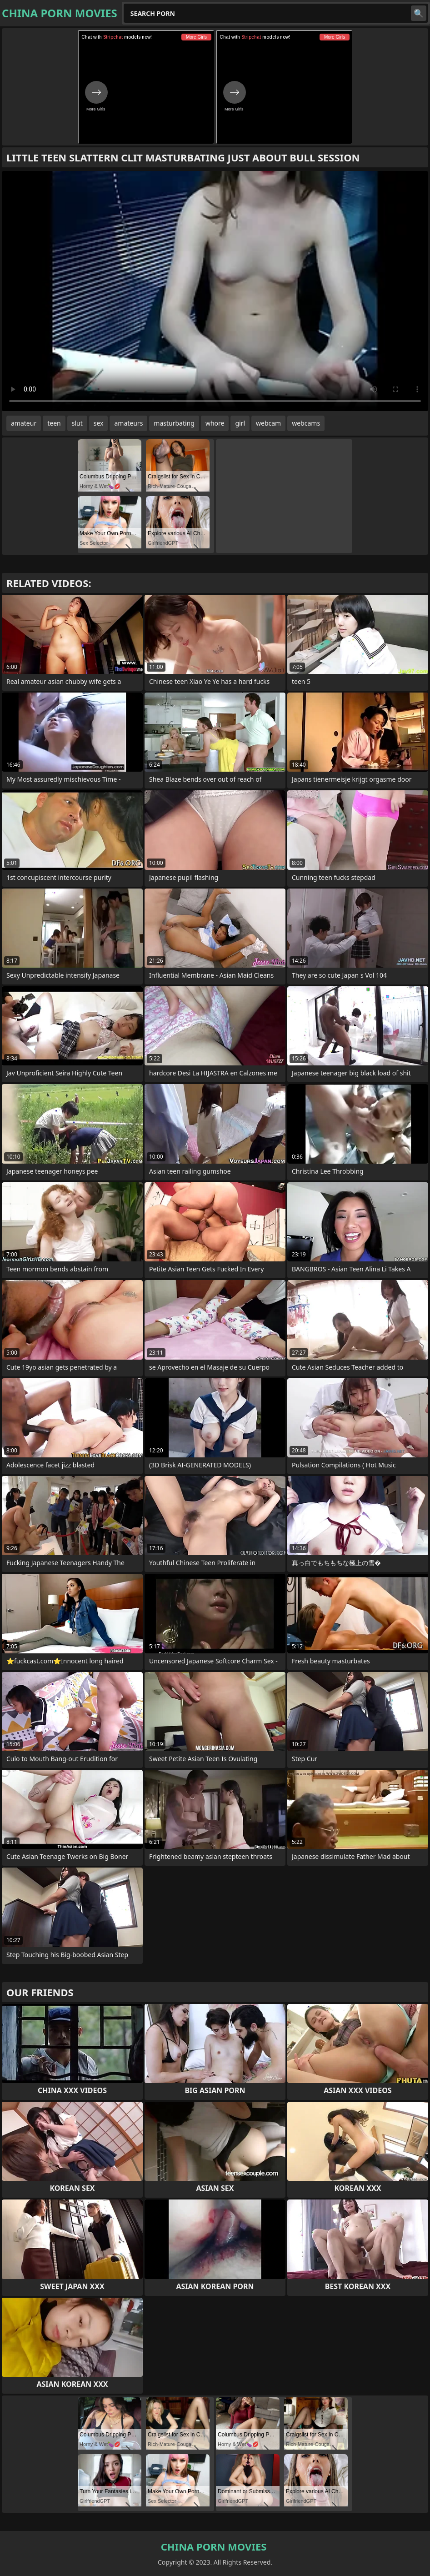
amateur (23, 423)
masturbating (174, 423)
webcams (306, 423)
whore (215, 423)
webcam (268, 423)
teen (54, 423)
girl (240, 423)
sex (99, 423)
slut (77, 423)
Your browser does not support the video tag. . (215, 291)
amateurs (128, 423)
